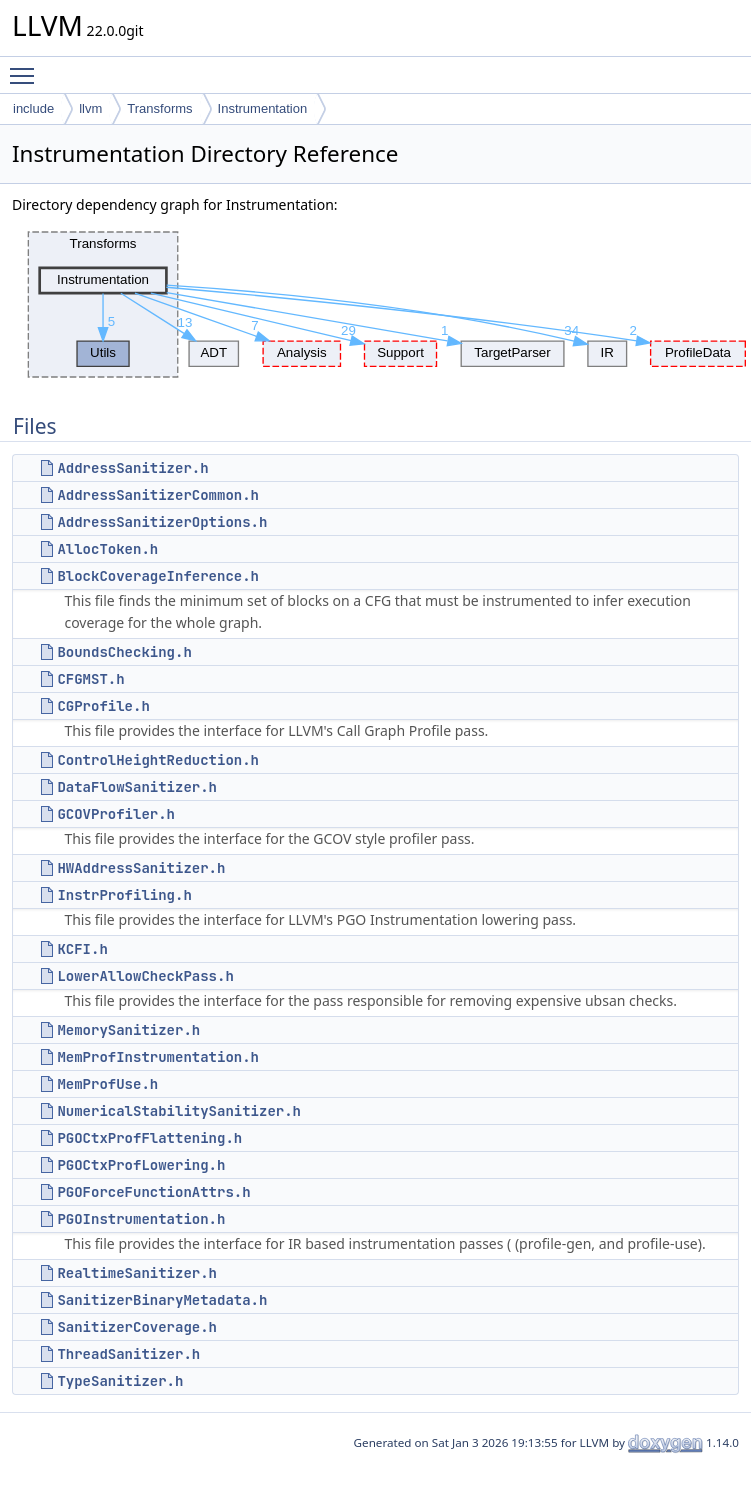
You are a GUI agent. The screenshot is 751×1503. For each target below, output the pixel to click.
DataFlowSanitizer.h (137, 787)
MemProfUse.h (107, 1084)
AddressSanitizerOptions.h (162, 522)
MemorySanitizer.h (128, 1030)
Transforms (159, 108)
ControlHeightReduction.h (158, 760)
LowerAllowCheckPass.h (145, 976)
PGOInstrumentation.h (141, 1219)
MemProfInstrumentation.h (158, 1057)
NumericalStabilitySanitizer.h (179, 1111)
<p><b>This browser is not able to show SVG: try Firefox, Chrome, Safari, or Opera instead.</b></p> (381, 305)
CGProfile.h (103, 706)
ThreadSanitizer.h (128, 1354)
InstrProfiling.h (124, 895)
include (33, 108)
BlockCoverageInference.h (158, 576)
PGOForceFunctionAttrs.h (153, 1192)
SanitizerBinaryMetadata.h (162, 1300)
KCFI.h (82, 949)
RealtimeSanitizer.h (137, 1273)
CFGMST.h (90, 679)
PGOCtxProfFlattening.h (149, 1138)
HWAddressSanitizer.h (141, 868)
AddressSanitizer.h (132, 468)
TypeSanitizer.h (120, 1381)
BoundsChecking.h (124, 652)
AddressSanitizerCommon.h (158, 495)
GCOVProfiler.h (116, 814)
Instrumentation (263, 108)
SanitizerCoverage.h (137, 1327)
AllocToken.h (107, 549)
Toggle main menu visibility (27, 67)
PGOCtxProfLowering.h (141, 1165)
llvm (90, 108)
